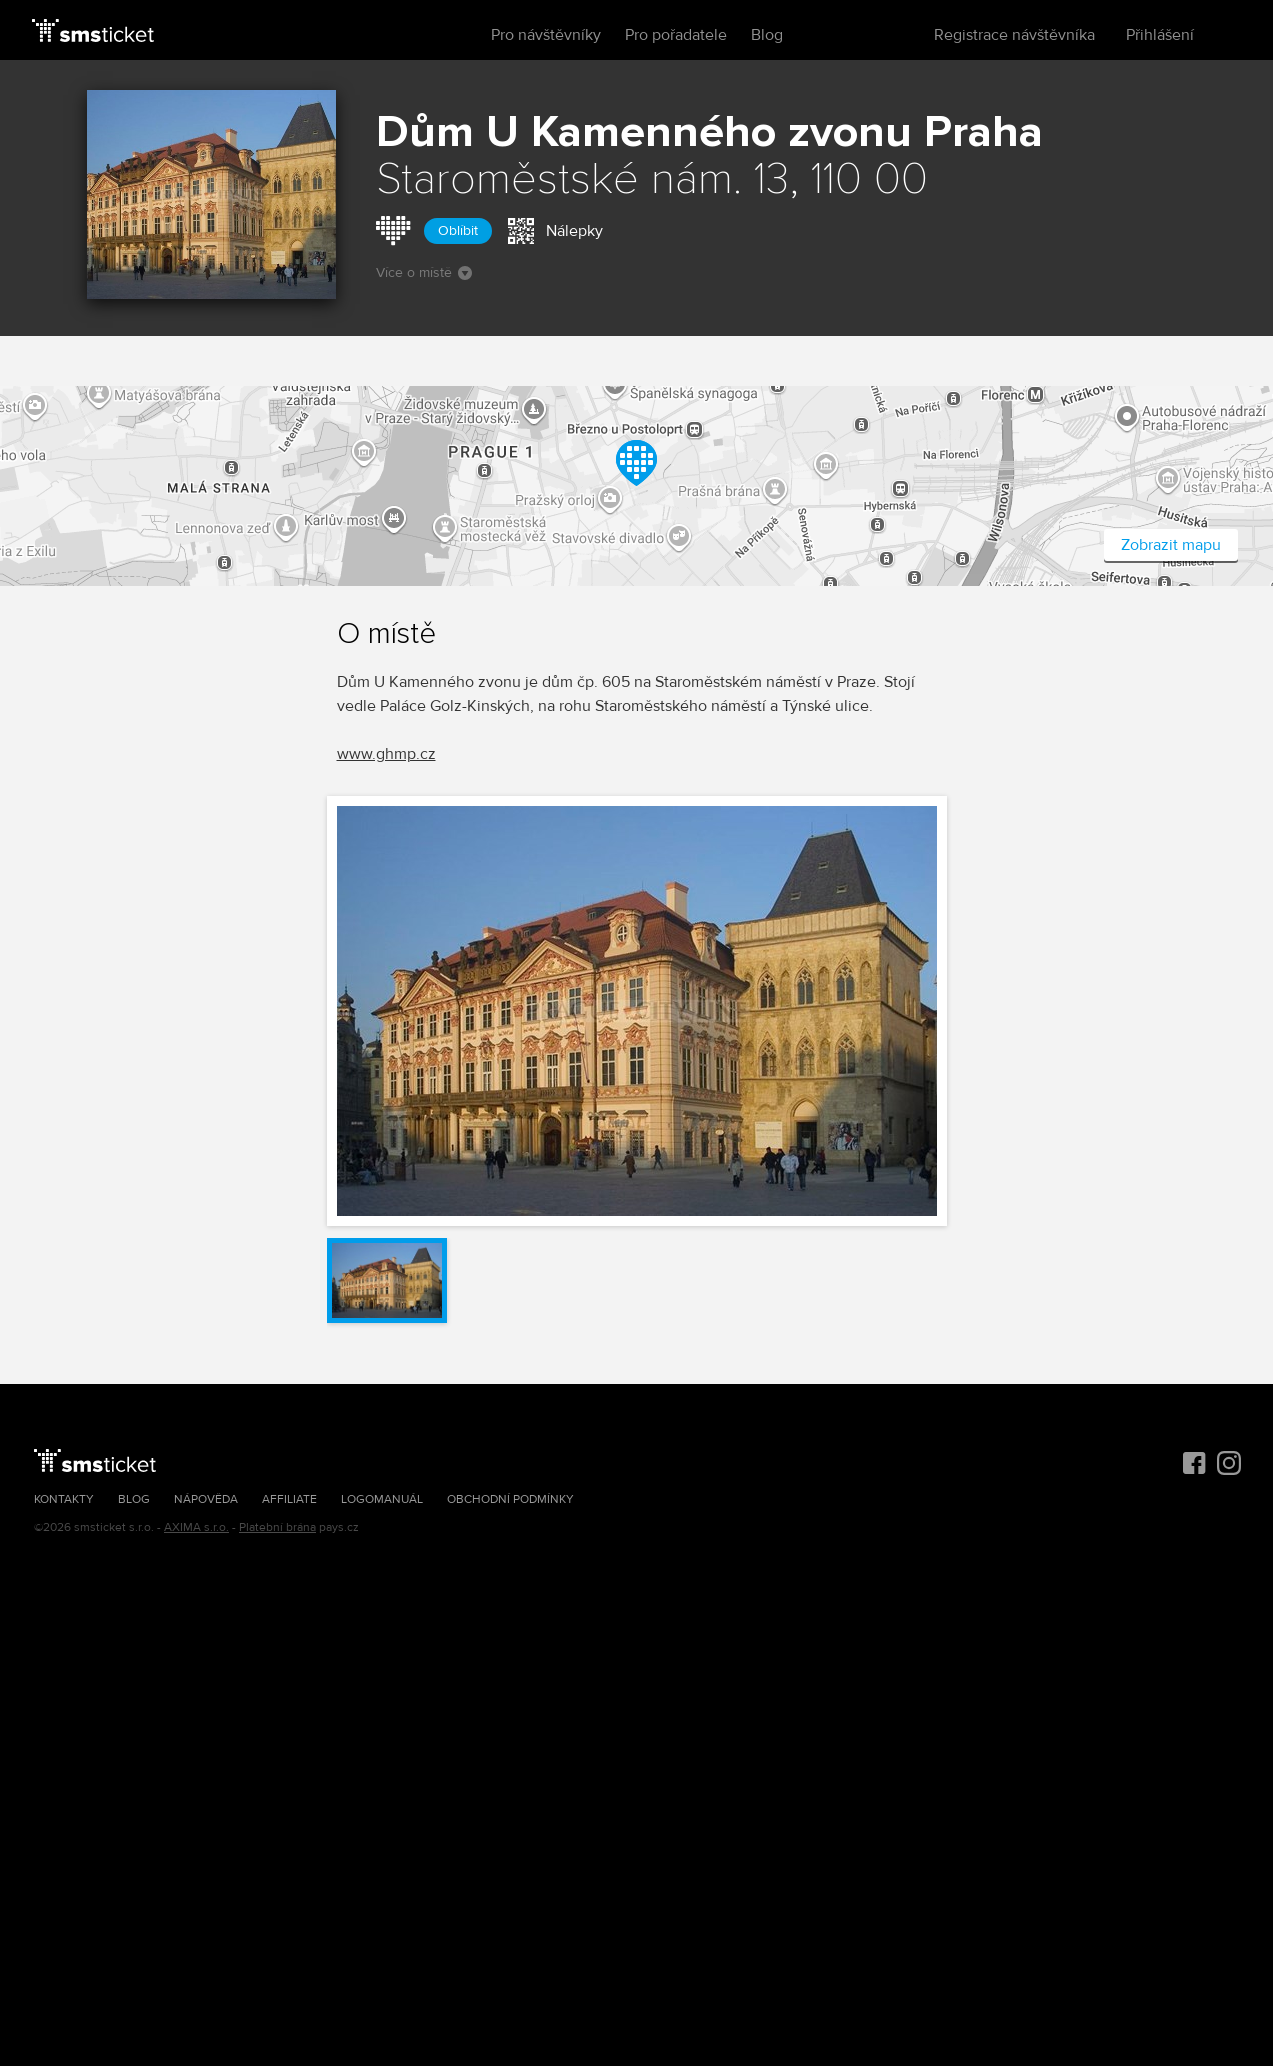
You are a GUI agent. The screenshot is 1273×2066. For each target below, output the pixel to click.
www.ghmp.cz (386, 754)
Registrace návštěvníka (1014, 35)
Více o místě (424, 272)
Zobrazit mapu (1171, 545)
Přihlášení (1160, 35)
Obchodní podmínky (510, 1499)
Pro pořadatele (676, 35)
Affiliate (289, 1499)
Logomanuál (382, 1499)
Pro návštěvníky (546, 35)
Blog (767, 35)
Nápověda (206, 1499)
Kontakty (64, 1499)
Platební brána (277, 1527)
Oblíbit (458, 230)
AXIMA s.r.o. (196, 1527)
